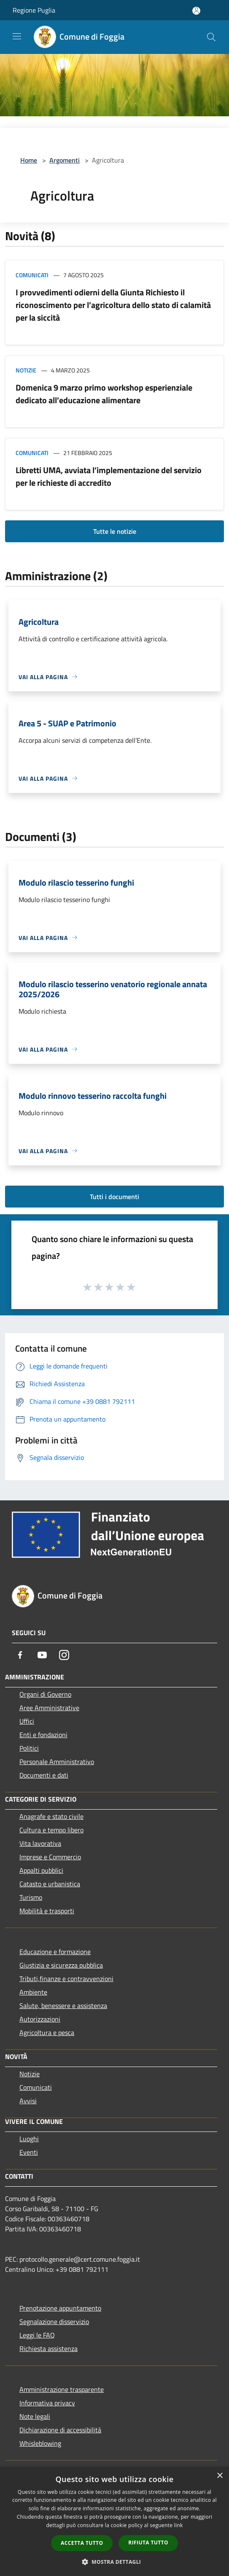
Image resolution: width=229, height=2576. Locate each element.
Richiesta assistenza (48, 2348)
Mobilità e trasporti (46, 1911)
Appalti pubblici (41, 1870)
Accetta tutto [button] (82, 2543)
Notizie (26, 370)
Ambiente (33, 1992)
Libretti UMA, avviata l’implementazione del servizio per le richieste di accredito (109, 476)
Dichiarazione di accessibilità (60, 2430)
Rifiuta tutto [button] (148, 2542)
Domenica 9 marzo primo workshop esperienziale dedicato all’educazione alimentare (104, 394)
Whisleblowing (40, 2443)
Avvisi (28, 2101)
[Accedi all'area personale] (196, 11)
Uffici (26, 1721)
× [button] (219, 2476)
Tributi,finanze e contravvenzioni (66, 1979)
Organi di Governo (45, 1694)
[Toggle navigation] (17, 36)
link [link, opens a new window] (178, 2525)
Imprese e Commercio (50, 1857)
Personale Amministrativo (56, 1762)
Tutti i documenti (114, 1197)
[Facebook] (20, 1655)
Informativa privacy (47, 2403)
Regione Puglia (34, 10)
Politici (29, 1748)
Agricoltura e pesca (46, 2032)
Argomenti (64, 160)
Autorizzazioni (39, 2019)
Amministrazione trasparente (61, 2389)
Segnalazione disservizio (54, 2321)
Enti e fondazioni (43, 1735)
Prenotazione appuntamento (60, 2308)
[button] (114, 2561)
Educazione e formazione (55, 1952)
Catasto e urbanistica (49, 1884)
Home (28, 160)
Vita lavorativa (40, 1843)
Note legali (34, 2416)
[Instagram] (64, 1655)
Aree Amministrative (49, 1708)
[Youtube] (42, 1655)
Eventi (28, 2152)
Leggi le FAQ (37, 2335)
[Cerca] (211, 37)
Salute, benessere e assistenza (63, 2005)
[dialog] (114, 2521)
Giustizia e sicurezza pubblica (61, 1965)
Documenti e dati (43, 1775)
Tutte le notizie (114, 531)
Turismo (30, 1897)
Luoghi (29, 2139)
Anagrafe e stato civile (51, 1816)
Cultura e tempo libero (51, 1830)
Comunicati (32, 274)
